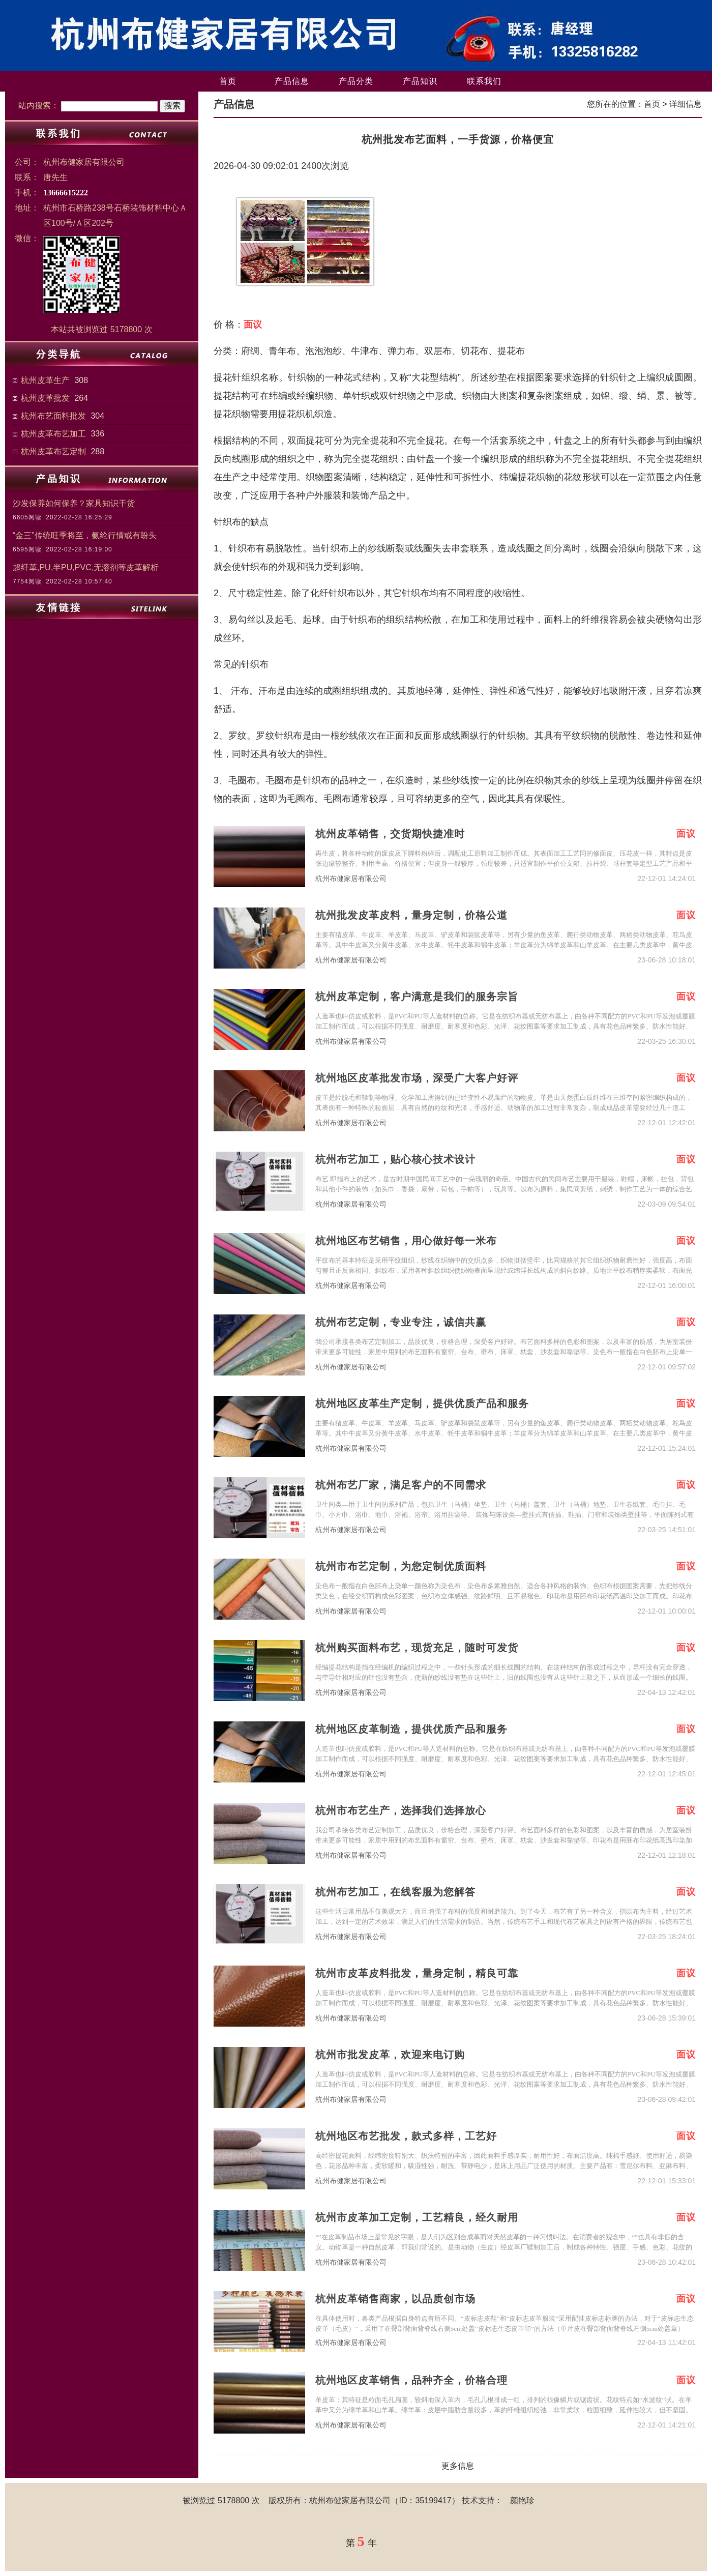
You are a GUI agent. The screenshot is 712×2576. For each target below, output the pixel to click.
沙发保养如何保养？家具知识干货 (74, 503)
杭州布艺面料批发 (53, 416)
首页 (227, 81)
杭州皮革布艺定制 (53, 451)
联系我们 (484, 81)
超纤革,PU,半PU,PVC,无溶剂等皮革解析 (86, 567)
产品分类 (356, 81)
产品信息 (292, 81)
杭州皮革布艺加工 (53, 433)
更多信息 (457, 2466)
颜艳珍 (522, 2500)
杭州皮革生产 (45, 380)
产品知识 (420, 81)
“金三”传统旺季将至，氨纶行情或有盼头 (85, 535)
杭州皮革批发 (45, 398)
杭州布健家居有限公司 (351, 879)
